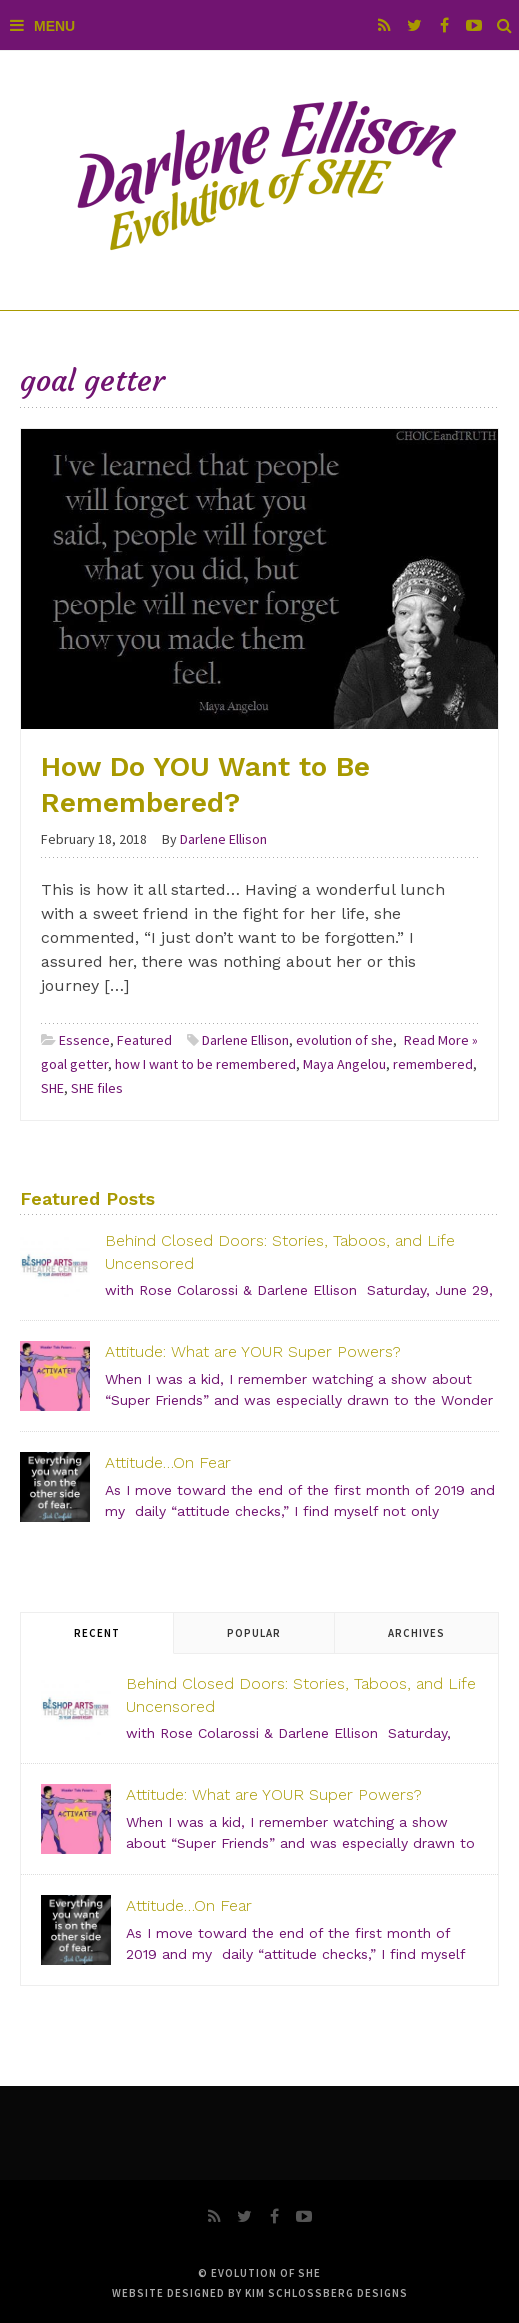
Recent (97, 1633)
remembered (433, 1064)
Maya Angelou (344, 1064)
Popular (254, 1633)
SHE (52, 1088)
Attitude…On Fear (168, 1462)
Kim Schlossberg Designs (326, 2293)
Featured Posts (87, 1198)
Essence (84, 1040)
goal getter (74, 1064)
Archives (416, 1633)
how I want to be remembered (205, 1064)
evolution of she (344, 1040)
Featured (144, 1040)
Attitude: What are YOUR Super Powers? (253, 1351)
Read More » (441, 1040)
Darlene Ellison (245, 1040)
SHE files (97, 1088)
